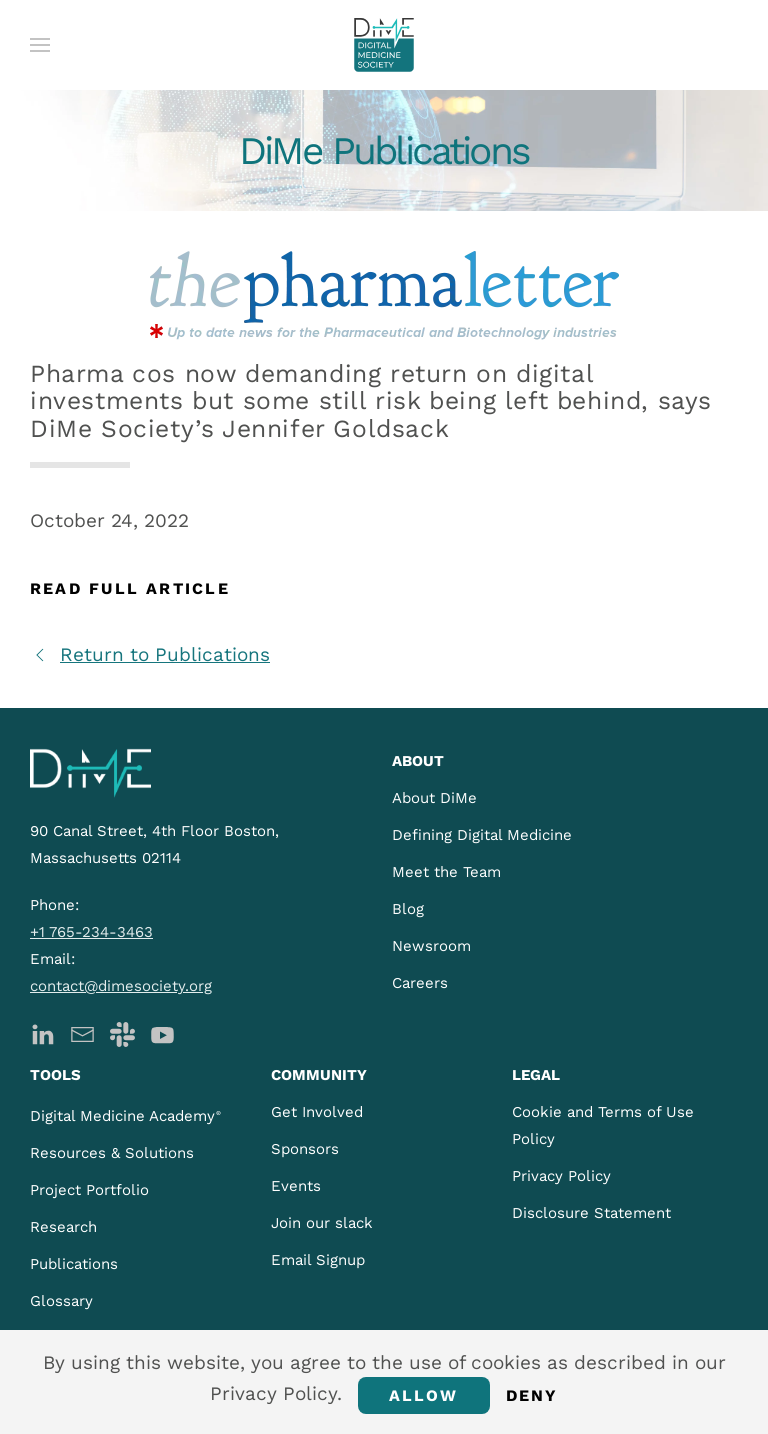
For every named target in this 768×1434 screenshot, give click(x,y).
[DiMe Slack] (122, 1032)
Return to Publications (150, 654)
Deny (532, 1395)
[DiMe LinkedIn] (42, 1032)
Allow (424, 1395)
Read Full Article (130, 588)
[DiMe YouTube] (162, 1032)
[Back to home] (384, 45)
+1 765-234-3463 (91, 932)
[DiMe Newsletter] (82, 1032)
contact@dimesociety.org (121, 986)
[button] (40, 45)
